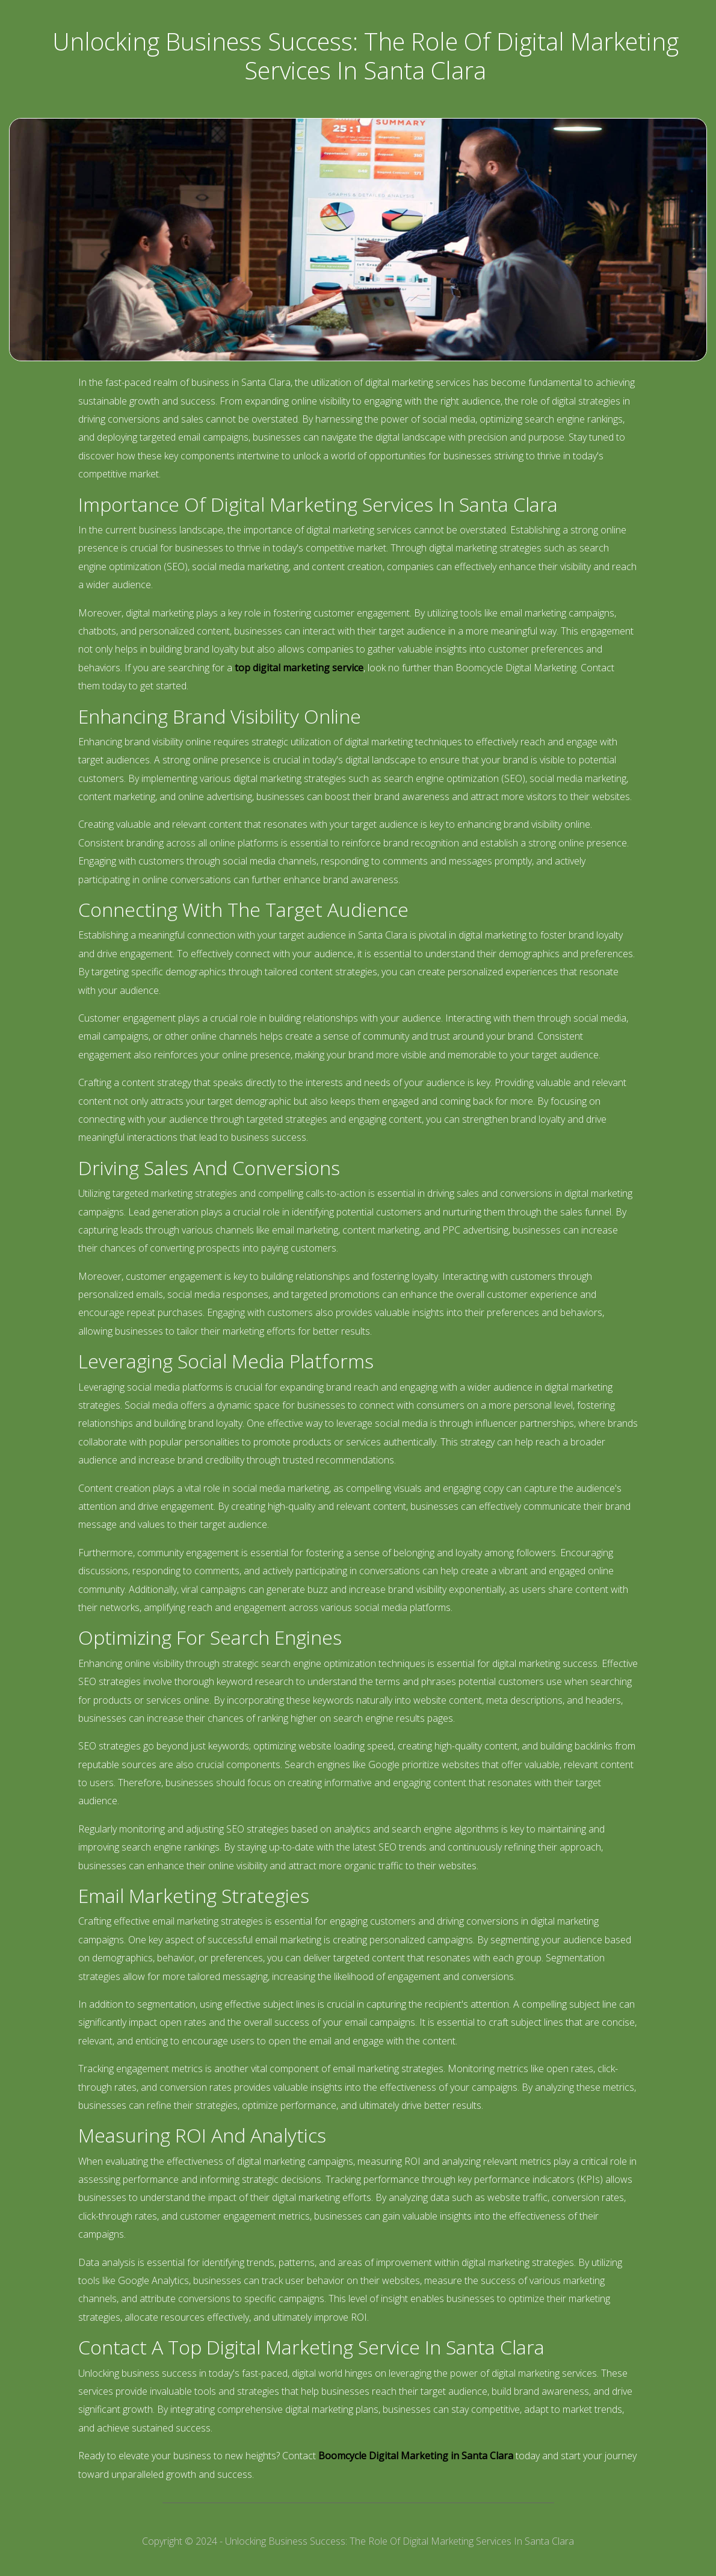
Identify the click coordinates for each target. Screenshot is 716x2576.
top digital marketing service (299, 667)
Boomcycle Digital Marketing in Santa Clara (415, 2455)
